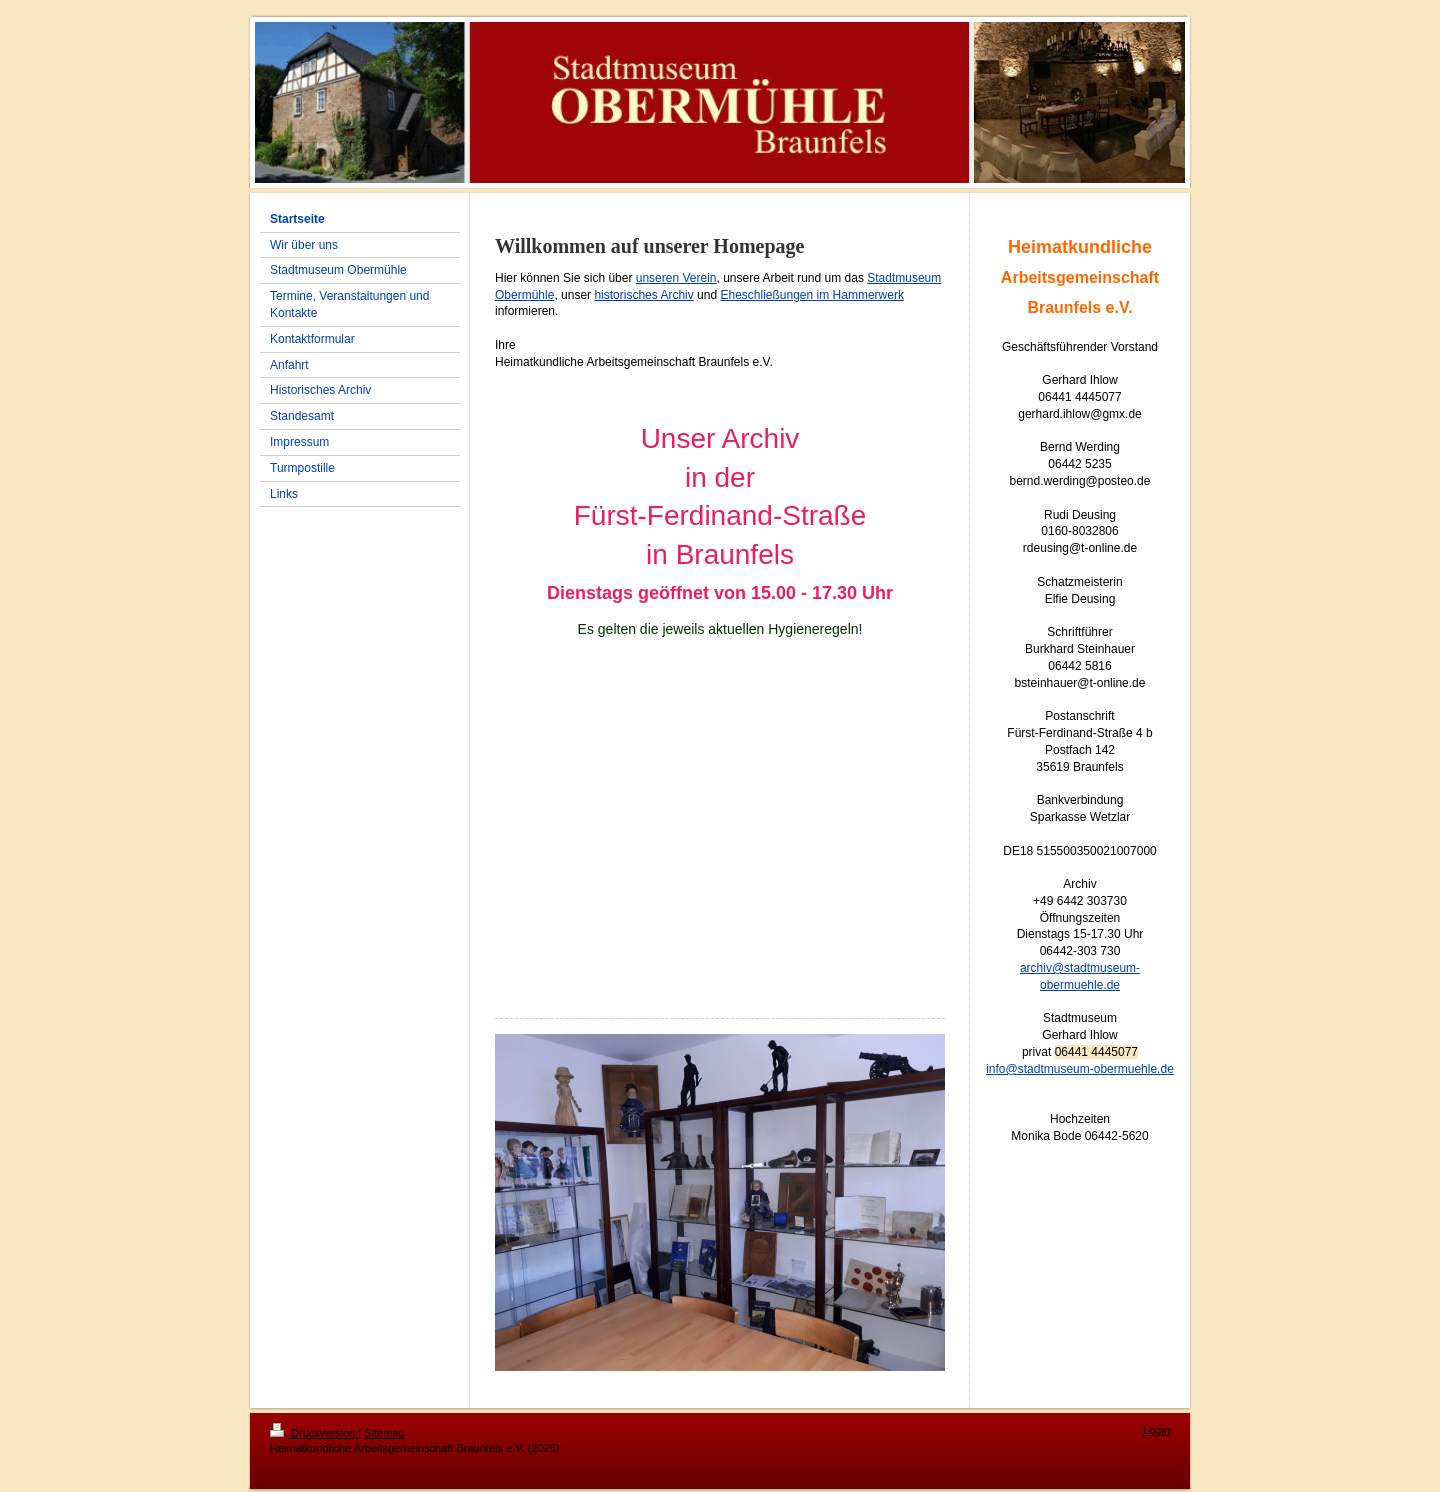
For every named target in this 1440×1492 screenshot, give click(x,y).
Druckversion (314, 1433)
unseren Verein (676, 278)
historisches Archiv (643, 295)
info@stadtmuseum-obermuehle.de (1080, 1069)
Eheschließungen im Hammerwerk (811, 295)
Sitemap (384, 1433)
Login (1156, 1430)
